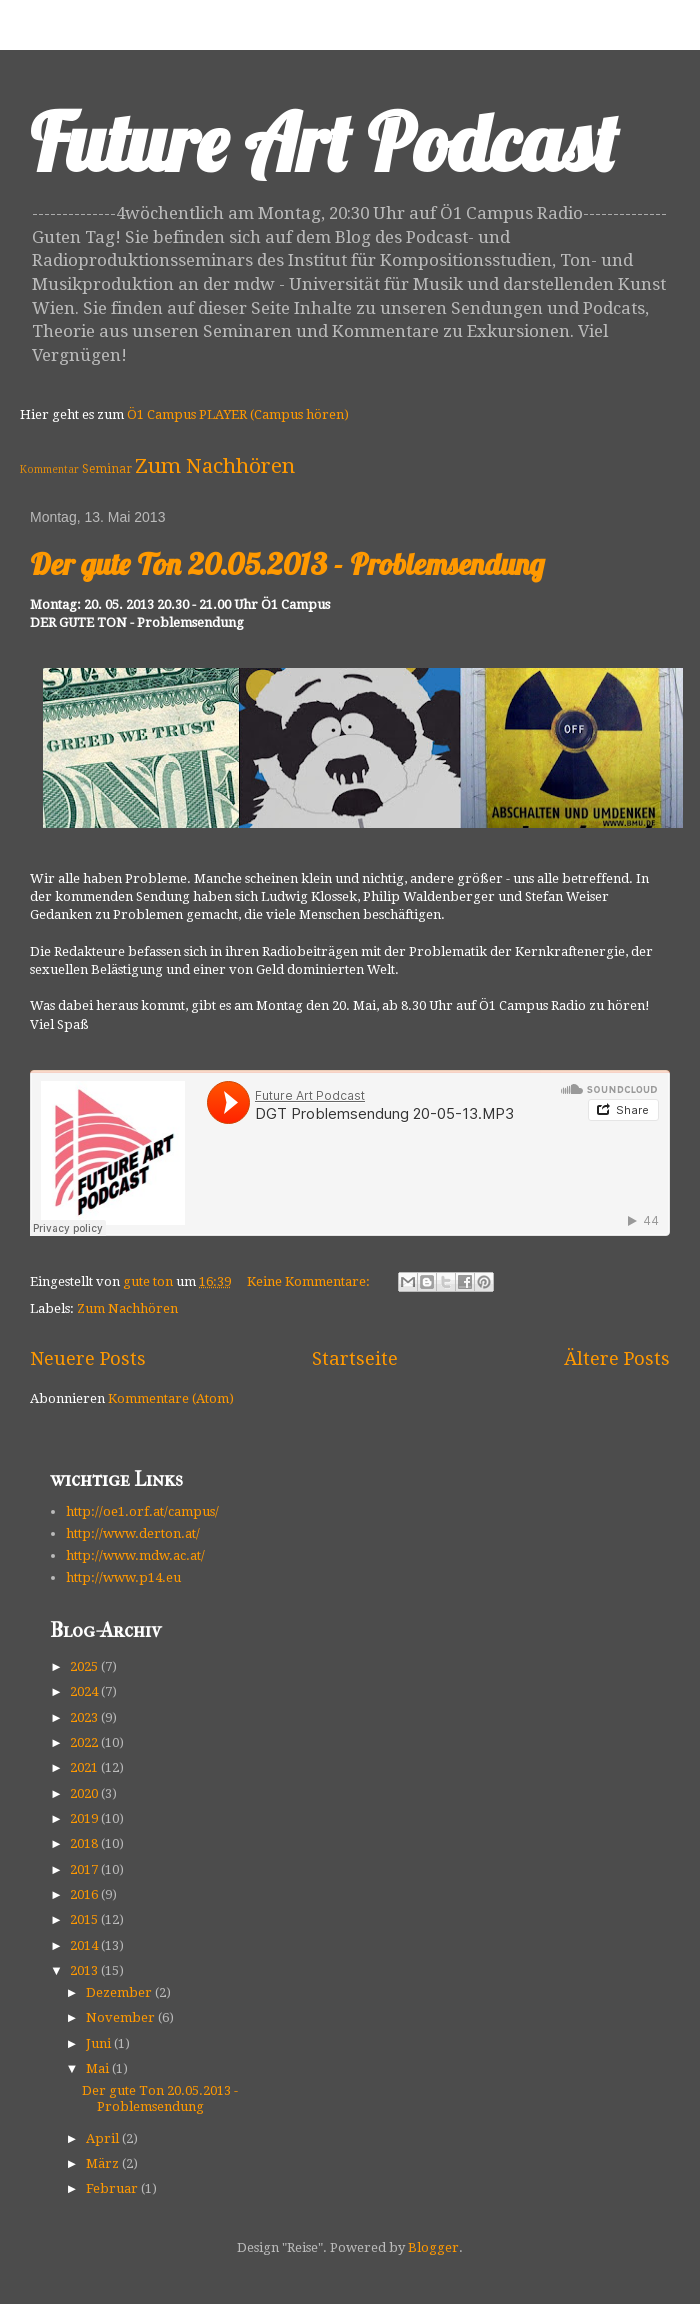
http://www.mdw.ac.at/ (135, 1555)
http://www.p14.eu (123, 1577)
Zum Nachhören (215, 466)
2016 (85, 1894)
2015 (85, 1919)
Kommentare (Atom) (171, 1398)
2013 (85, 1970)
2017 (85, 1869)
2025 (85, 1666)
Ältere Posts (617, 1358)
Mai (99, 2068)
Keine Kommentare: (310, 1281)
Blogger (433, 2247)
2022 (85, 1742)
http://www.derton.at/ (133, 1533)
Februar (113, 2188)
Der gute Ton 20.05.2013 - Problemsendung (287, 564)
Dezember (120, 1992)
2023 (85, 1717)
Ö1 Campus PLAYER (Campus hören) (238, 414)
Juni (100, 2043)
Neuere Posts (88, 1358)
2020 (85, 1793)
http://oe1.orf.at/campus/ (142, 1511)
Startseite (355, 1358)
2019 (85, 1818)
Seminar (107, 469)
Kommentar (49, 469)
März (104, 2163)
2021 (85, 1767)
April (104, 2138)
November (122, 2017)
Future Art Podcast (323, 142)
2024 (85, 1691)
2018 (85, 1843)
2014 (85, 1945)
